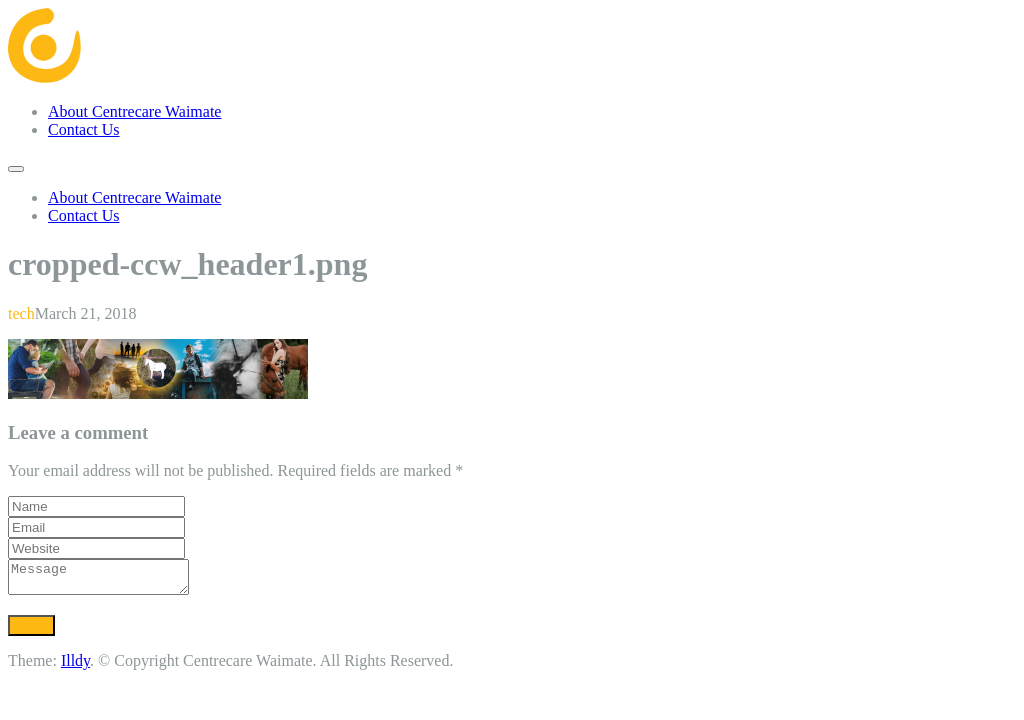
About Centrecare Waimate (134, 111)
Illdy (75, 666)
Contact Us (84, 129)
